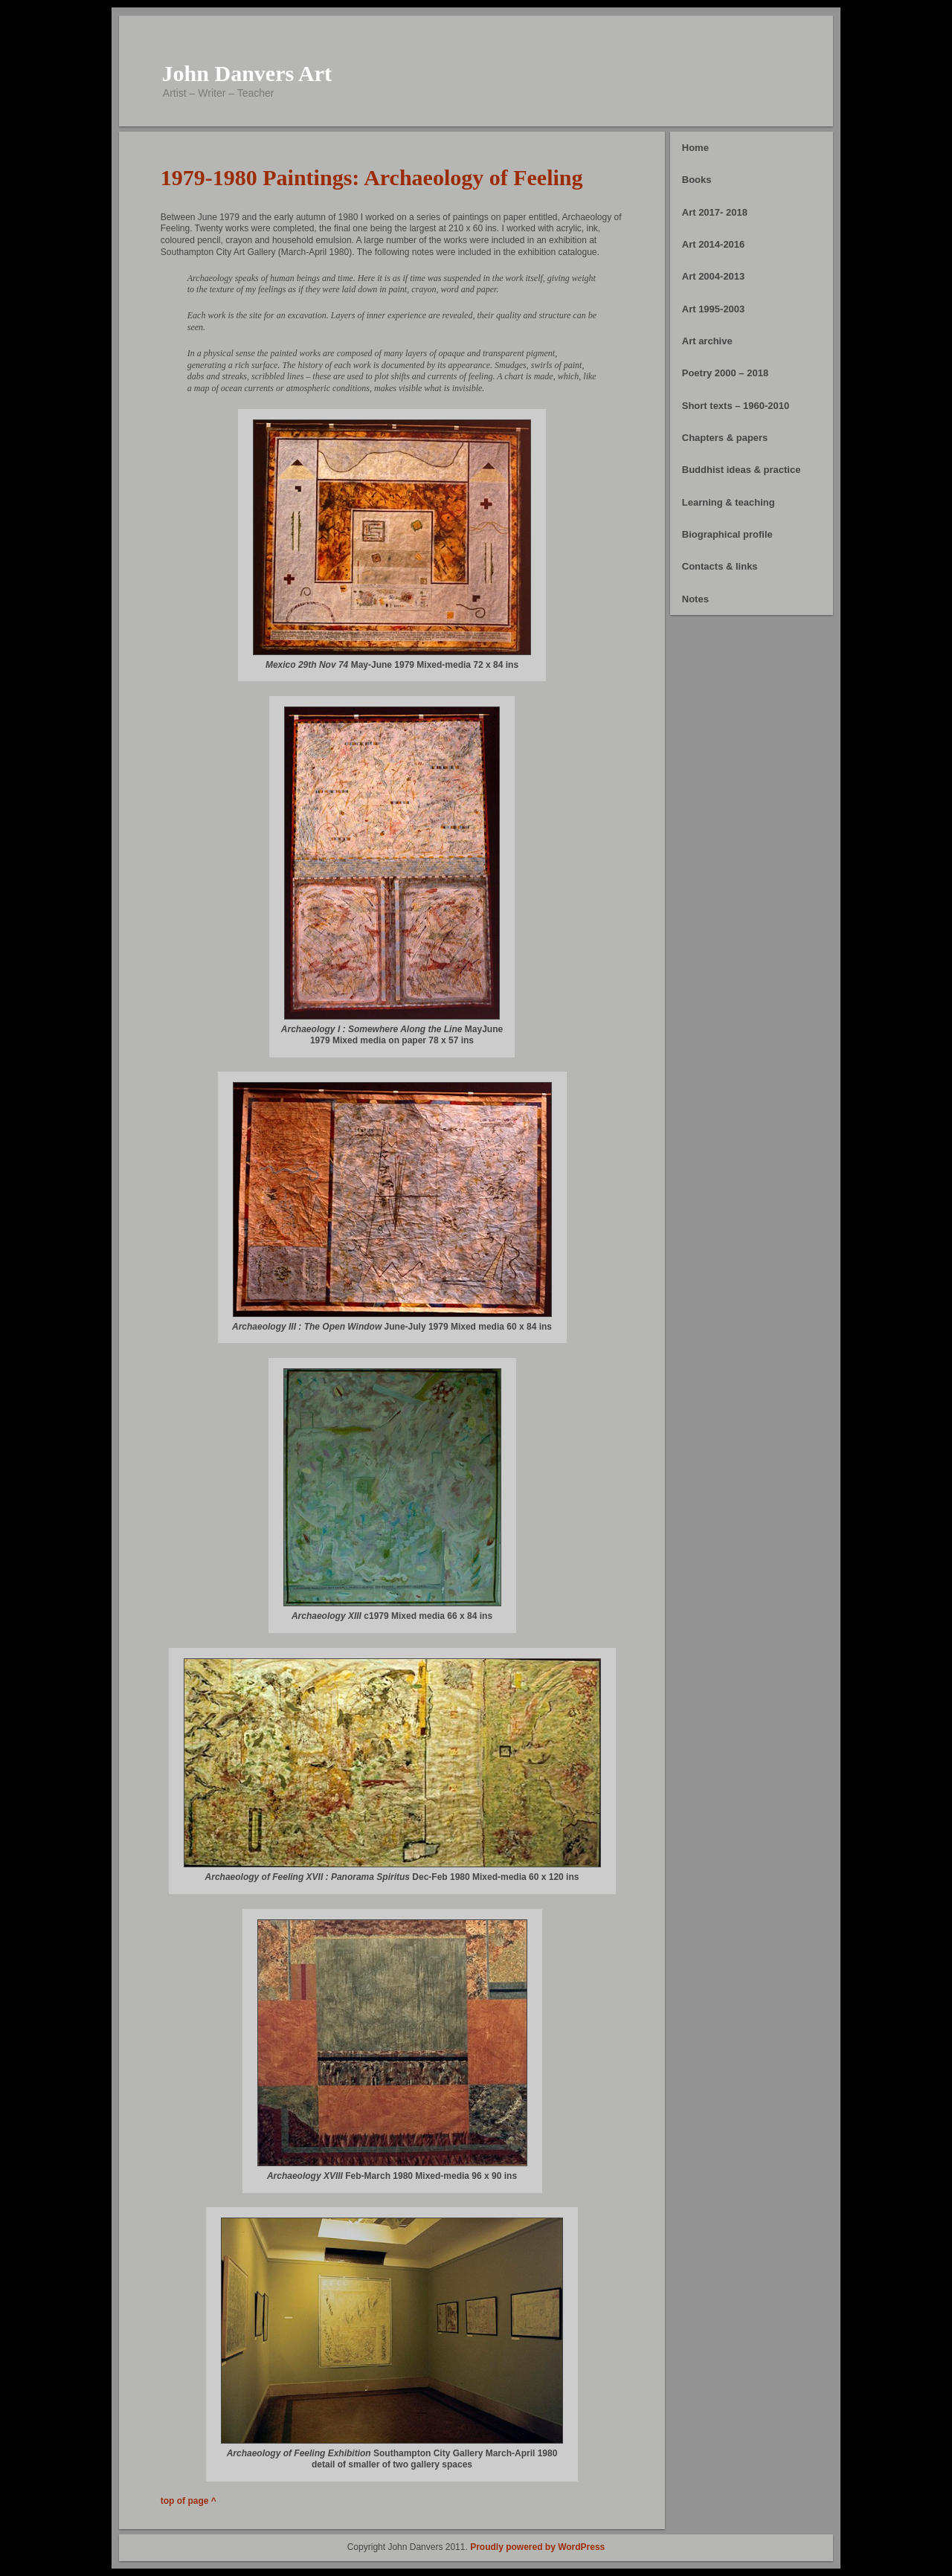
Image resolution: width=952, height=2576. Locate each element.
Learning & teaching (728, 502)
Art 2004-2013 (713, 276)
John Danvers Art (247, 73)
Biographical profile (727, 534)
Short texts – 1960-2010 (736, 405)
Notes (695, 599)
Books (697, 179)
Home (695, 147)
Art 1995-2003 (713, 309)
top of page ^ (188, 2501)
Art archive (707, 341)
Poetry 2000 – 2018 (725, 373)
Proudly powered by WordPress (537, 2547)
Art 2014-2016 (713, 244)
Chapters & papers (725, 437)
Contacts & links (720, 566)
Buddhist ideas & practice (741, 469)
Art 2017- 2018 (714, 212)
